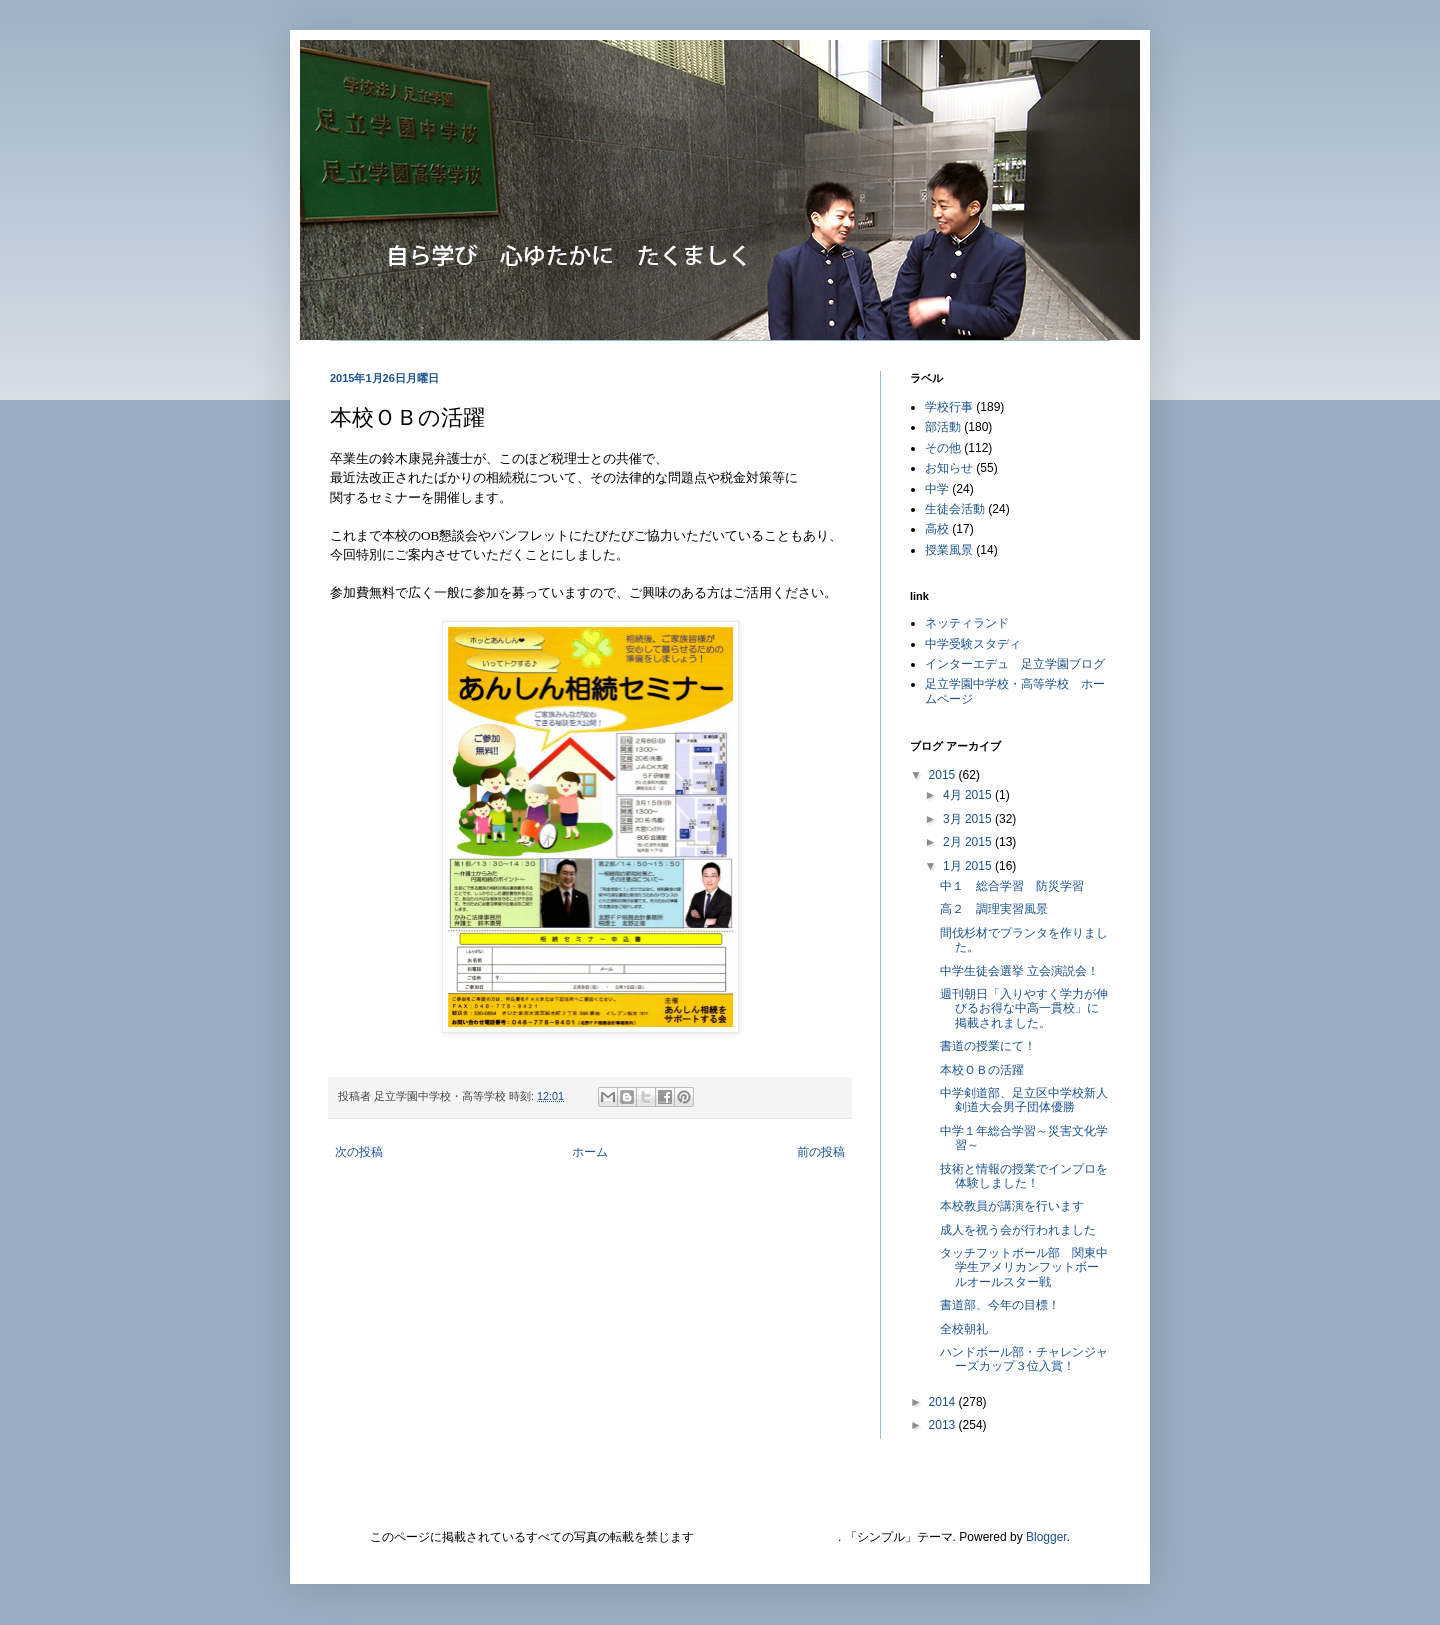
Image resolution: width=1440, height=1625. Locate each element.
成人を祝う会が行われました (1018, 1230)
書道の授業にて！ (988, 1046)
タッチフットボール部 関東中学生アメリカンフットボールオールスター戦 (1024, 1267)
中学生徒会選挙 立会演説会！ (1019, 971)
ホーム (590, 1152)
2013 (944, 1425)
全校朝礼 (964, 1329)
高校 (937, 529)
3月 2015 (969, 819)
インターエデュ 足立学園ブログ (1015, 664)
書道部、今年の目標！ (1000, 1305)
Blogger (1046, 1537)
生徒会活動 (955, 509)
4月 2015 (969, 795)
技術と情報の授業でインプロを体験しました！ (1024, 1176)
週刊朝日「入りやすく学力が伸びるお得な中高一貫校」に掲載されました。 (1024, 1008)
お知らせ (949, 468)
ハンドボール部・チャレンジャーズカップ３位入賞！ (1024, 1359)
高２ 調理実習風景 (994, 909)
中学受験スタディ (973, 644)
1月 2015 (969, 866)
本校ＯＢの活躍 (982, 1070)
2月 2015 (969, 842)
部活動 (943, 427)
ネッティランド (967, 623)
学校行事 (949, 407)
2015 (944, 775)
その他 (943, 448)
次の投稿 (359, 1152)
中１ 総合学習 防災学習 (1012, 886)
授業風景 (949, 550)
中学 (937, 489)
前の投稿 (821, 1152)
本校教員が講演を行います (1012, 1206)
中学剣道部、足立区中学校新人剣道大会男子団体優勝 (1024, 1100)
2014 (944, 1402)
